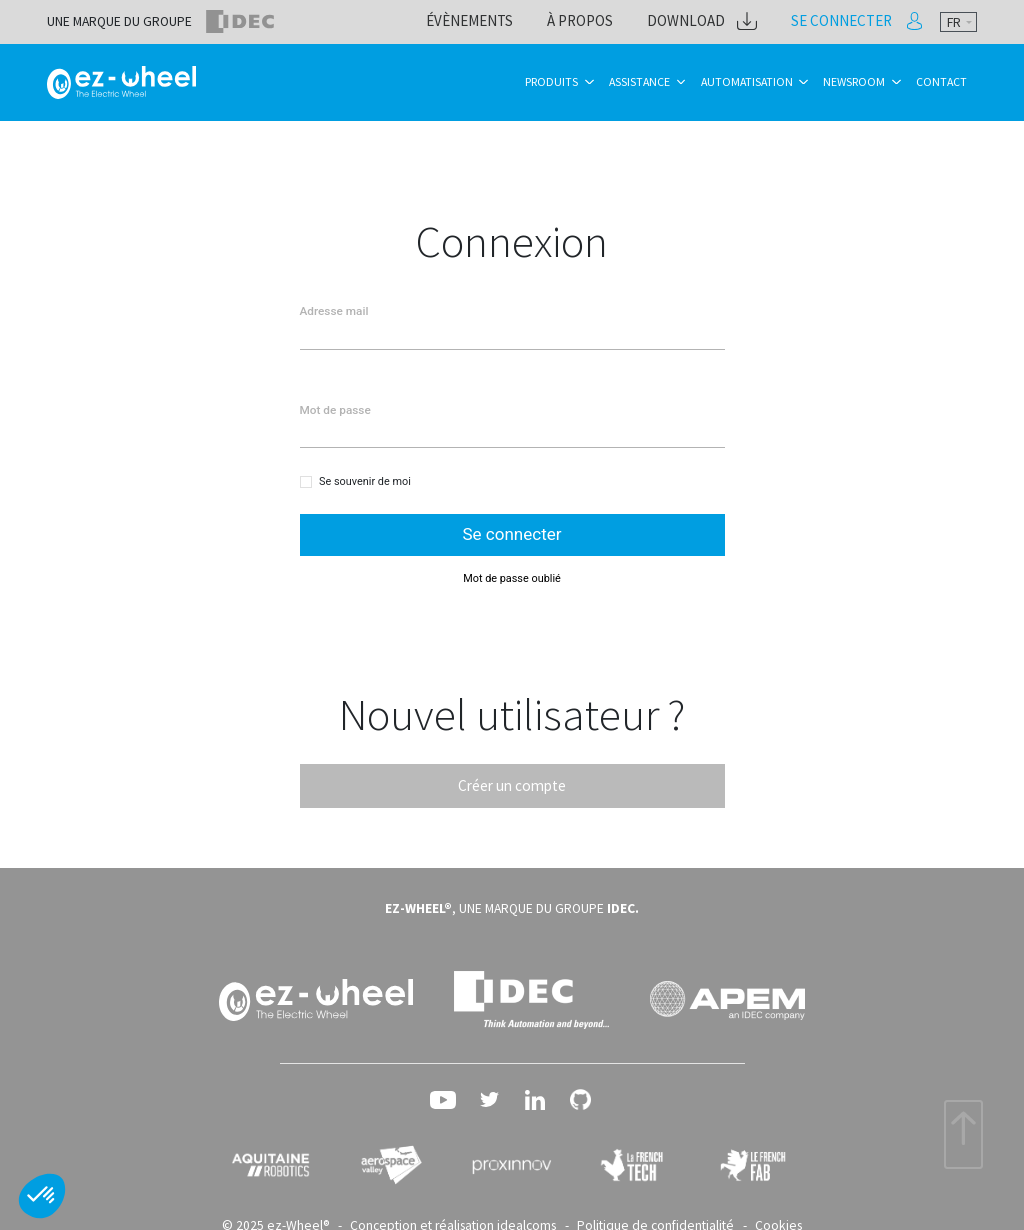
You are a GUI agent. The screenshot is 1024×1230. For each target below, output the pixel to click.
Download (711, 21)
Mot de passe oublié (512, 574)
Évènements (513, 21)
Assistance (639, 81)
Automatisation (747, 81)
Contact (941, 81)
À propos (614, 21)
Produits (551, 81)
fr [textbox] (954, 22)
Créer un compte (512, 781)
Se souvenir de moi (365, 479)
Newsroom (854, 81)
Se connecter (850, 21)
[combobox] (958, 22)
